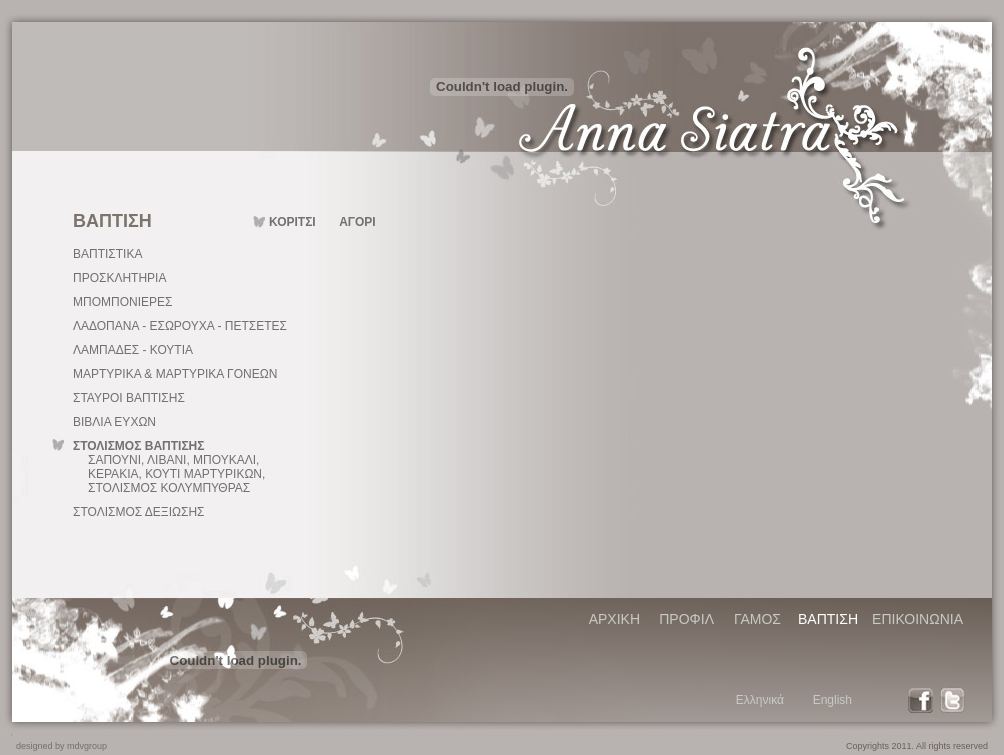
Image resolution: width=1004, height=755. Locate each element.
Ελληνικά (760, 700)
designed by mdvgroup (61, 746)
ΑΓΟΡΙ (357, 222)
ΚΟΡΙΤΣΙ (292, 222)
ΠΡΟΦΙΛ (686, 619)
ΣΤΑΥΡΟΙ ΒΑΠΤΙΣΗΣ (129, 398)
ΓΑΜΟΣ (757, 619)
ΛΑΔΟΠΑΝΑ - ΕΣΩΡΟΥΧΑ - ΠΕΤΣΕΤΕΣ (180, 326)
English (832, 700)
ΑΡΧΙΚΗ (614, 619)
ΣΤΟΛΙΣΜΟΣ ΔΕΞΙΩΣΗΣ (138, 512)
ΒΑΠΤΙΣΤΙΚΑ (107, 254)
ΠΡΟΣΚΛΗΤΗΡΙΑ (119, 278)
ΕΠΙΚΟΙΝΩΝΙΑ (917, 619)
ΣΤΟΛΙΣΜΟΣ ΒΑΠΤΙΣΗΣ (138, 446)
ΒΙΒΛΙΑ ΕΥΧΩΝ (114, 422)
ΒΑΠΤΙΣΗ (828, 619)
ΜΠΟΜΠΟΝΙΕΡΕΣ (122, 302)
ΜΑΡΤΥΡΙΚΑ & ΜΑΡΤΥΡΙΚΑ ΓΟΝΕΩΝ (175, 374)
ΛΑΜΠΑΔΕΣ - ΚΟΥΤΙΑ (133, 350)
